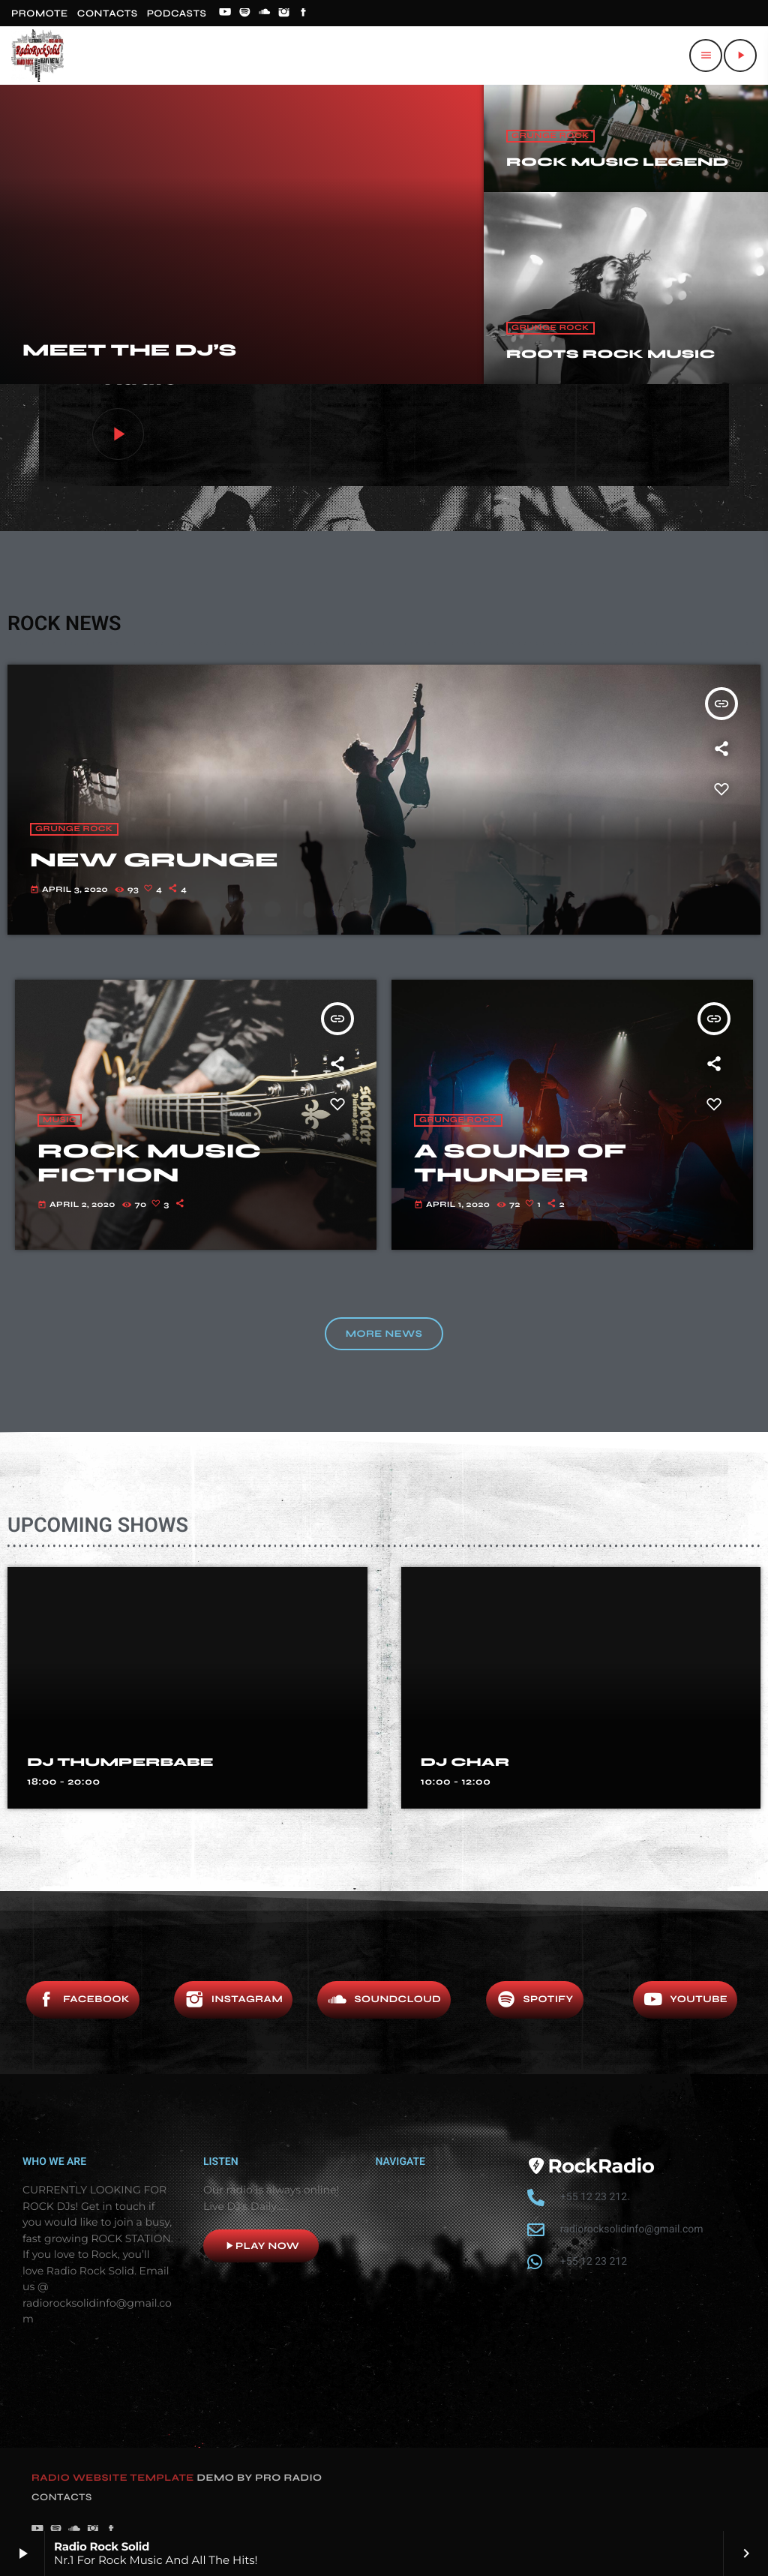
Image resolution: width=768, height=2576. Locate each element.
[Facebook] (304, 13)
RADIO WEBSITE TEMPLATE (113, 2478)
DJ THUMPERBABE (514, 1763)
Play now (261, 2246)
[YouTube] (225, 13)
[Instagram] (284, 13)
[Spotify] (244, 13)
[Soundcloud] (265, 13)
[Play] (740, 55)
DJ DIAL (65, 1763)
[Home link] (37, 55)
